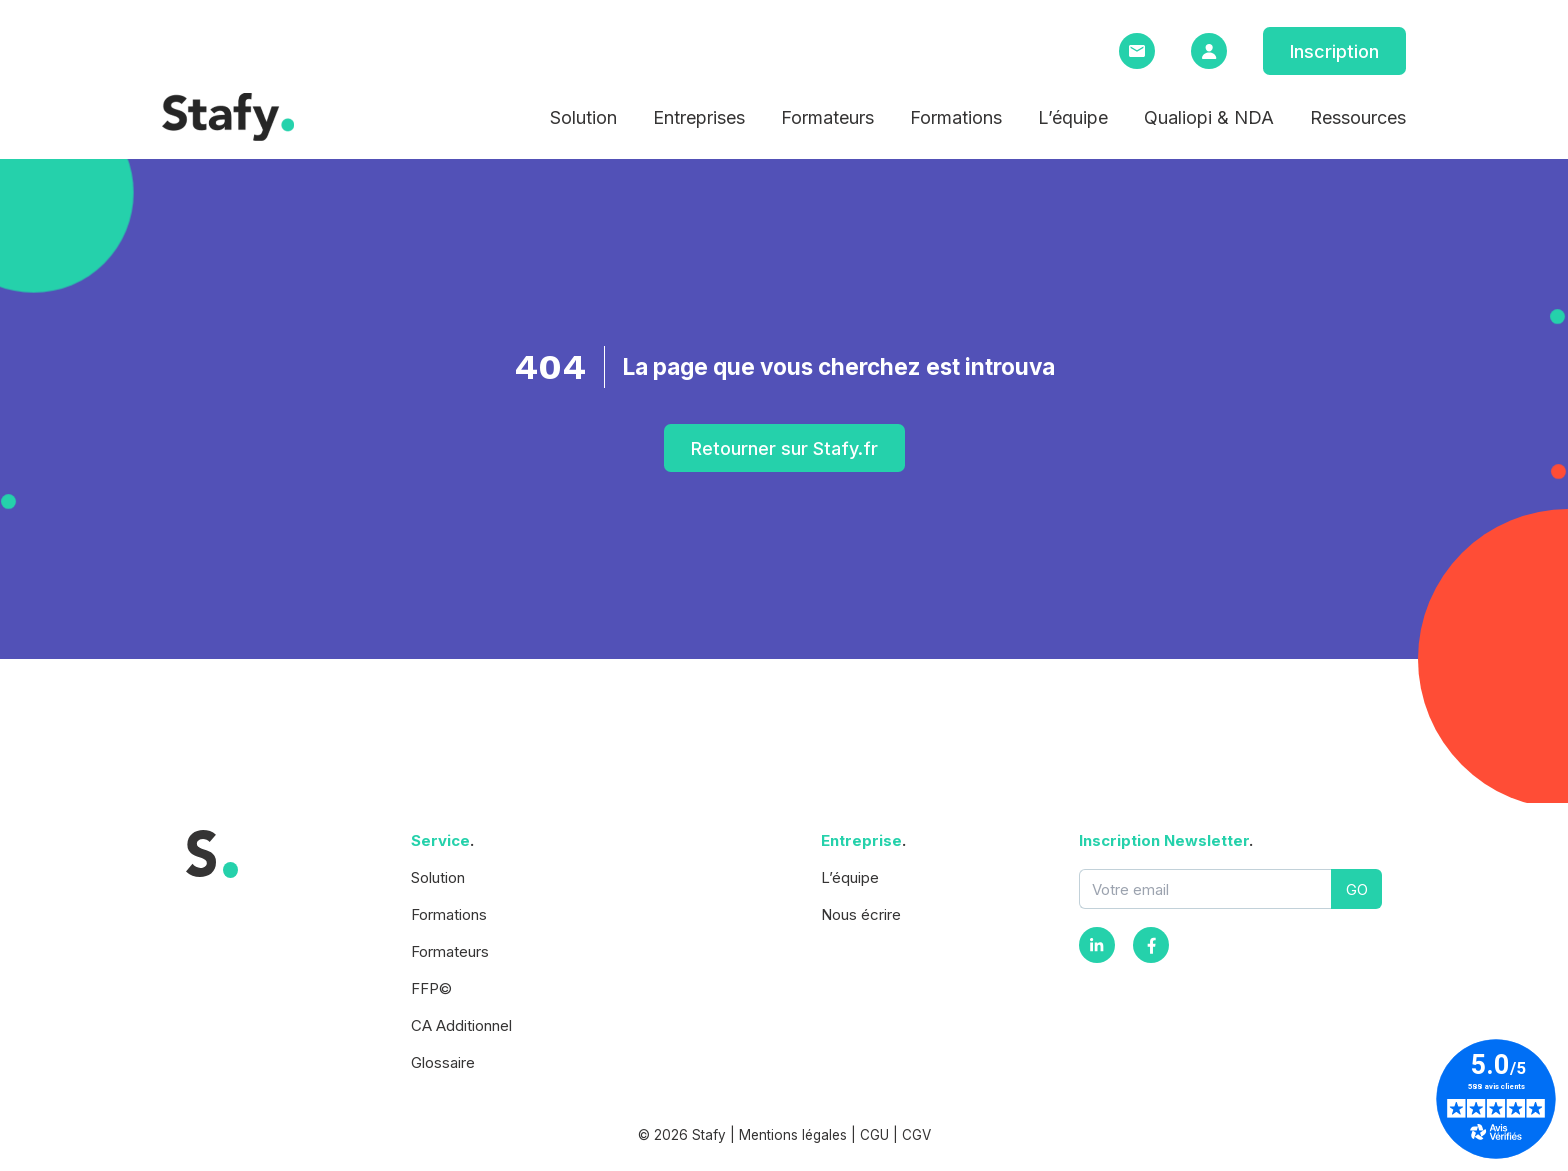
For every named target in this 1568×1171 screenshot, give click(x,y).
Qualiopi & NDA (1209, 117)
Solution (583, 117)
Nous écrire (861, 914)
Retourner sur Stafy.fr (784, 448)
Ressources (1358, 117)
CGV (916, 1135)
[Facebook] (1151, 945)
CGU (874, 1135)
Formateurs (827, 117)
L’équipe (1073, 117)
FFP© (431, 988)
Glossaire (443, 1062)
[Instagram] (1097, 945)
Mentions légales (793, 1135)
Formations (956, 117)
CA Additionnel (461, 1025)
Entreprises (699, 117)
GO (1357, 889)
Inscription (1334, 51)
